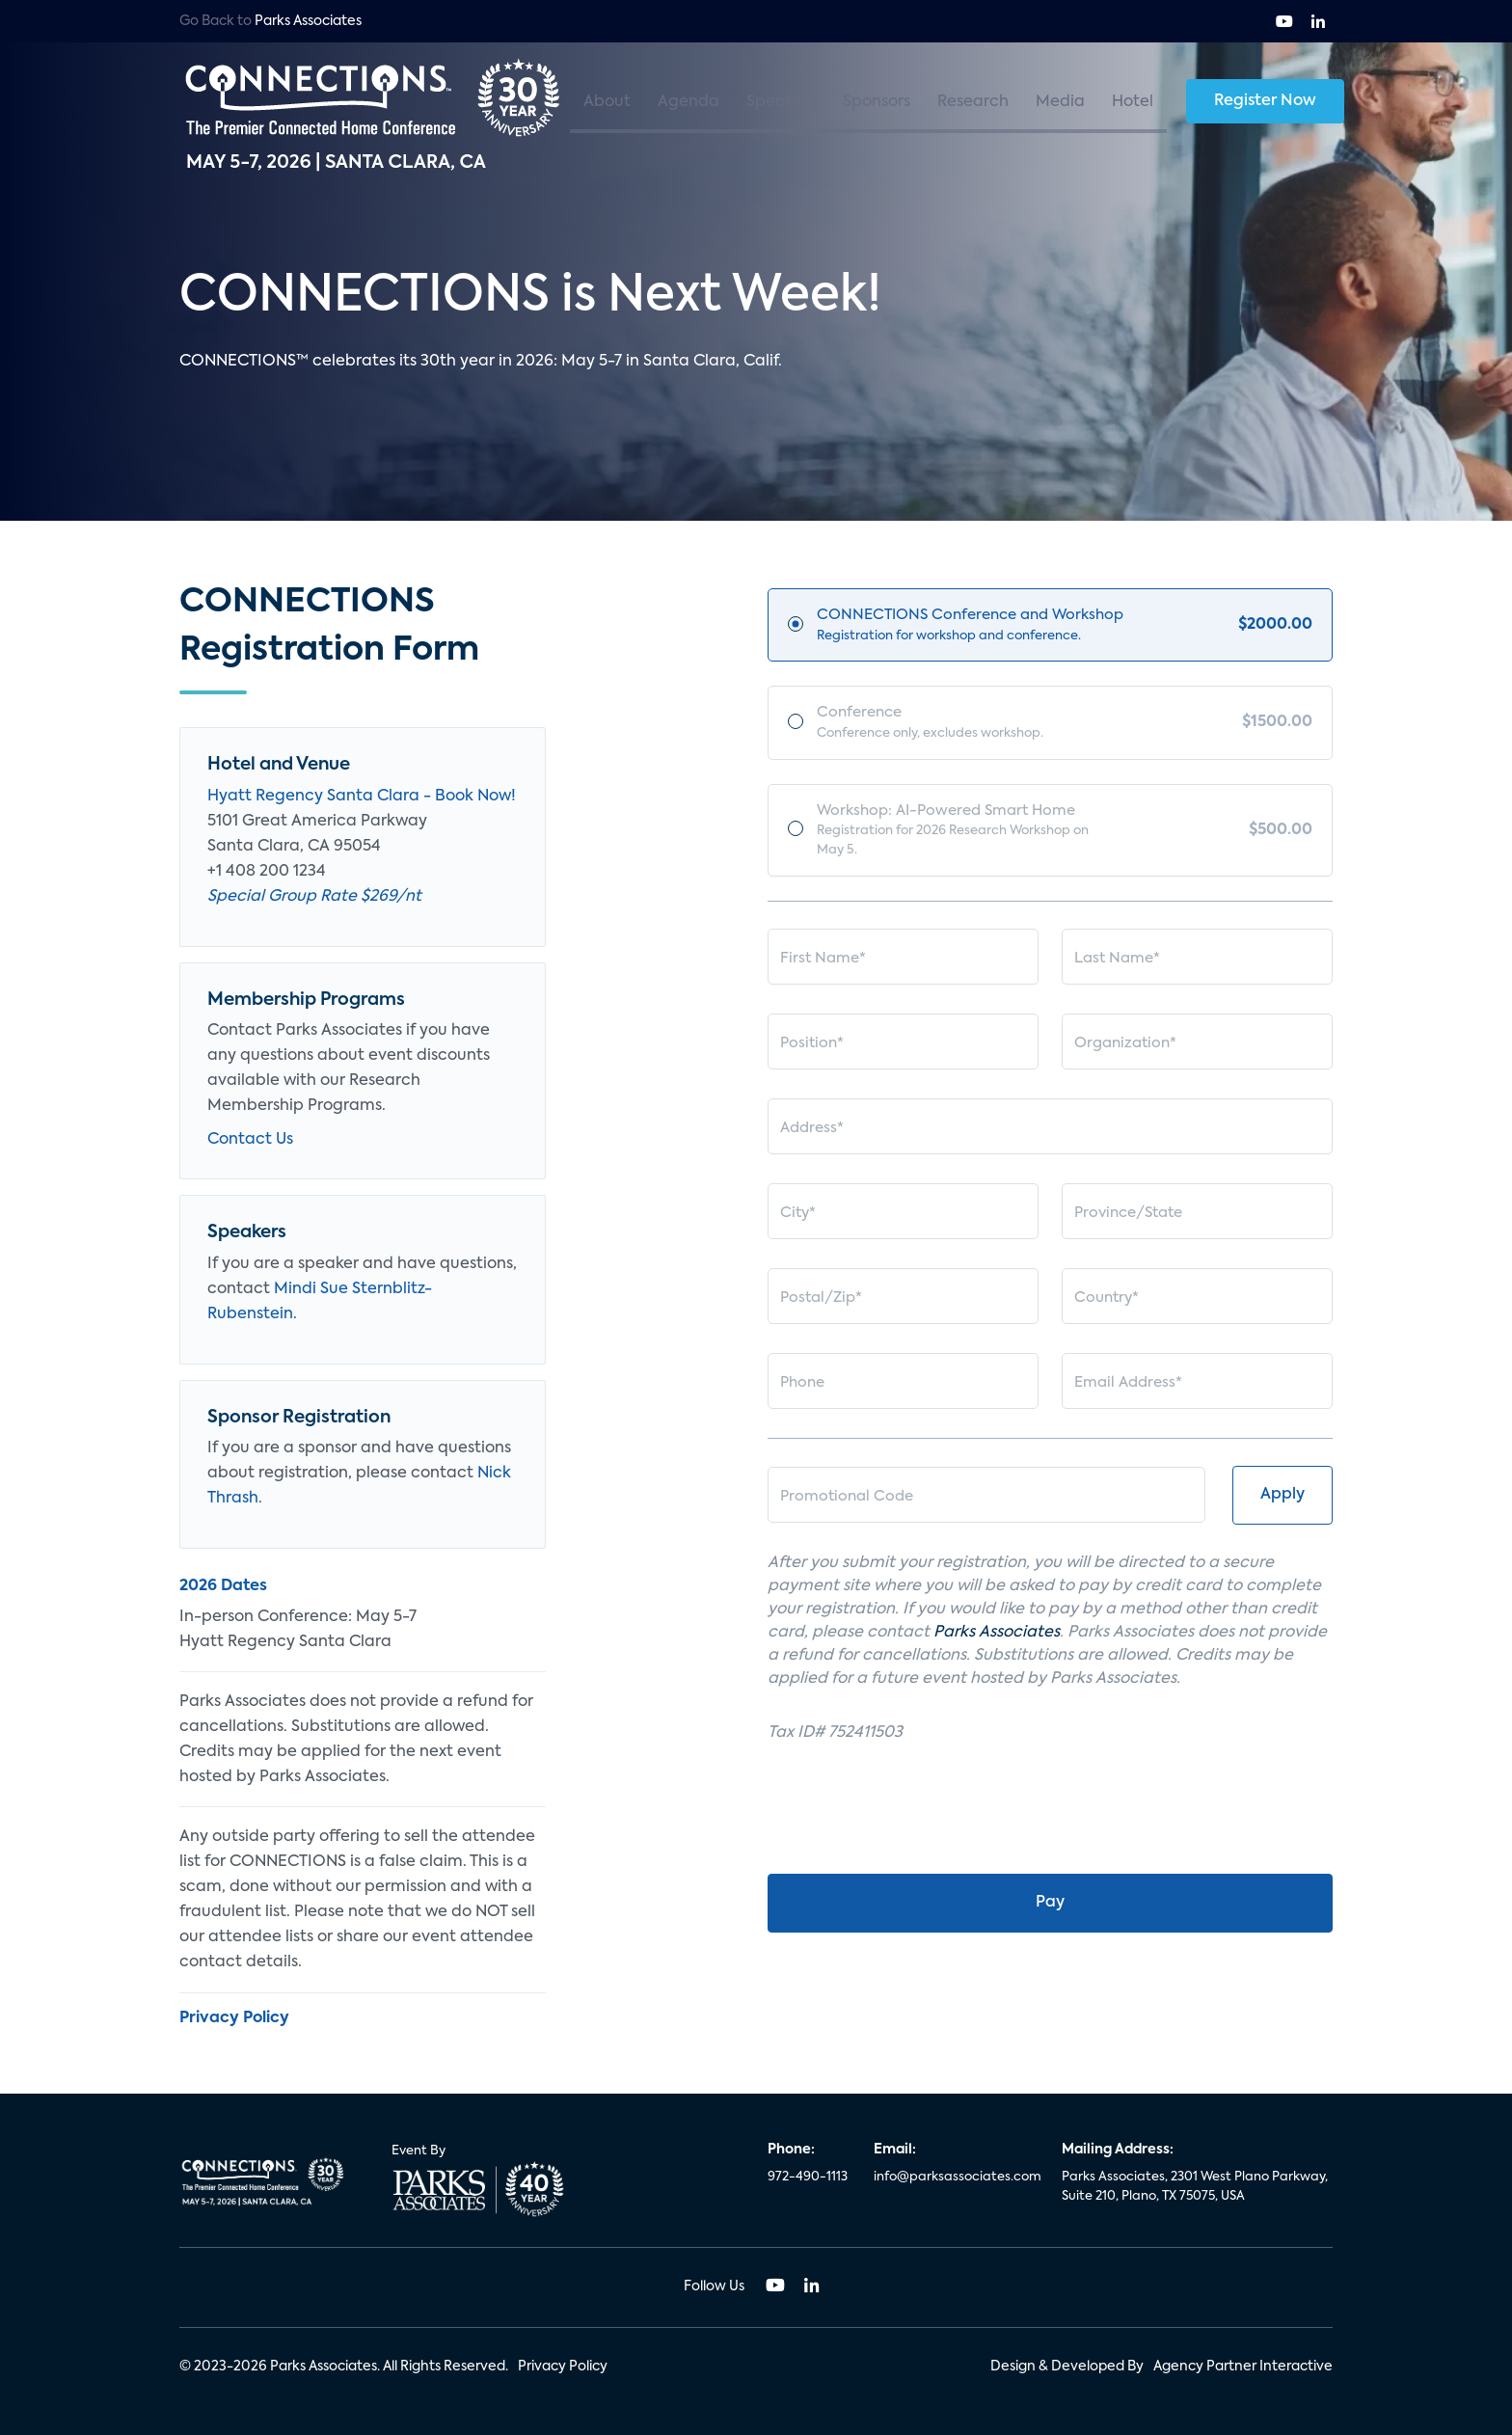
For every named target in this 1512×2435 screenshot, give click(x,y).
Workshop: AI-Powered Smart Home (963, 836)
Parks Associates (308, 21)
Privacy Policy (563, 2366)
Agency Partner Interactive (1243, 2366)
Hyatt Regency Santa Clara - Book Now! (361, 796)
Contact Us (250, 1140)
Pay (1050, 1911)
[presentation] (914, 1820)
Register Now (1265, 101)
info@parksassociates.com (956, 2177)
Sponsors (876, 102)
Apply (1282, 1503)
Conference (961, 726)
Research (973, 102)
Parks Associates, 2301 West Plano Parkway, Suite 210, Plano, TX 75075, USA (1195, 2187)
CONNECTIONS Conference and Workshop (970, 626)
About (607, 102)
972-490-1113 (808, 2177)
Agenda (688, 102)
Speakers (781, 102)
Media (1060, 102)
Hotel (1132, 102)
